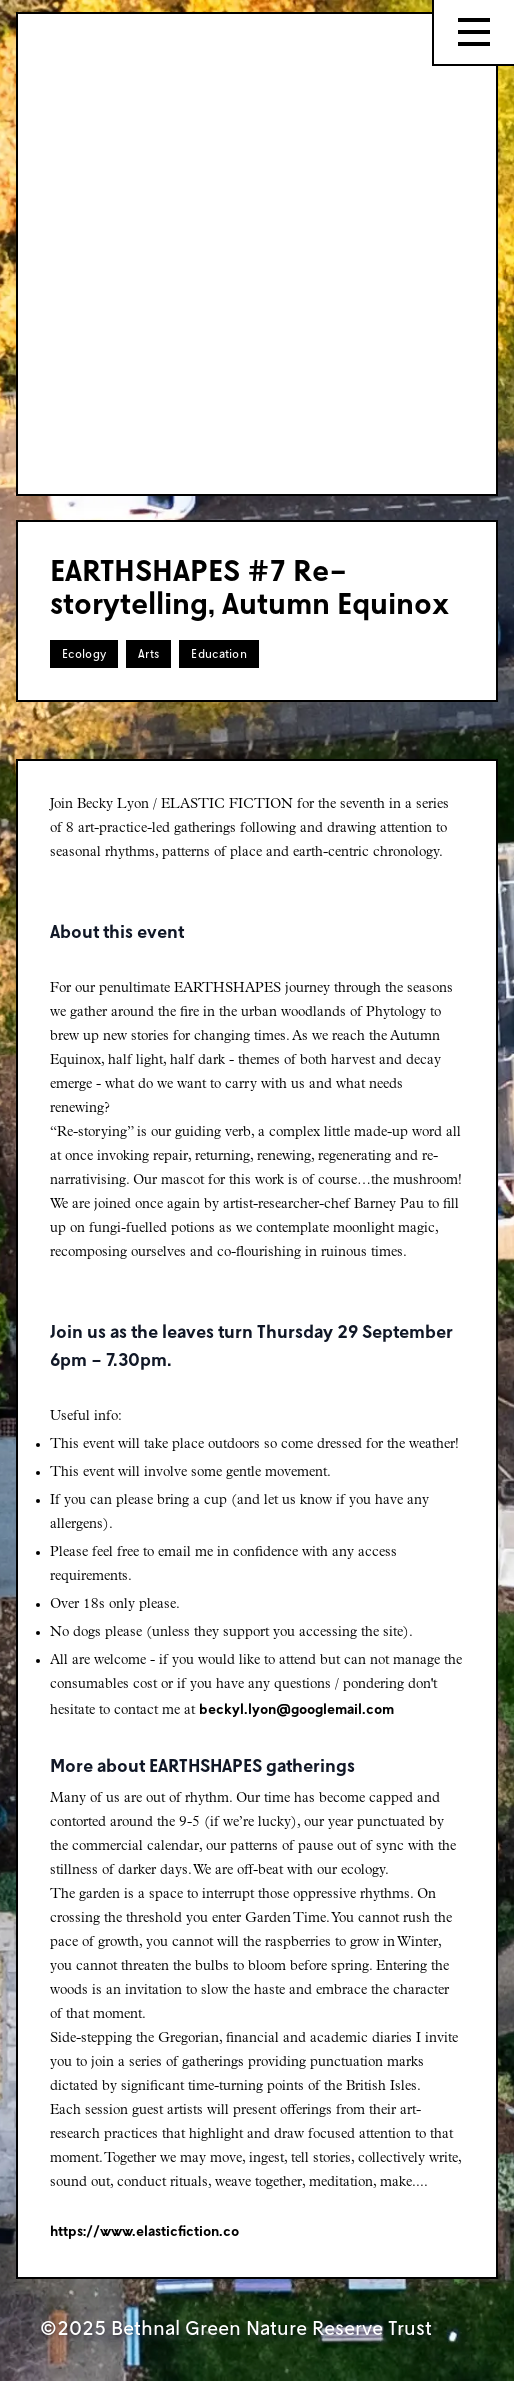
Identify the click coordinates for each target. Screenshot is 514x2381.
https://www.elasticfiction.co (144, 2230)
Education (219, 653)
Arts (148, 653)
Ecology (84, 653)
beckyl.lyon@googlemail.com (296, 1708)
